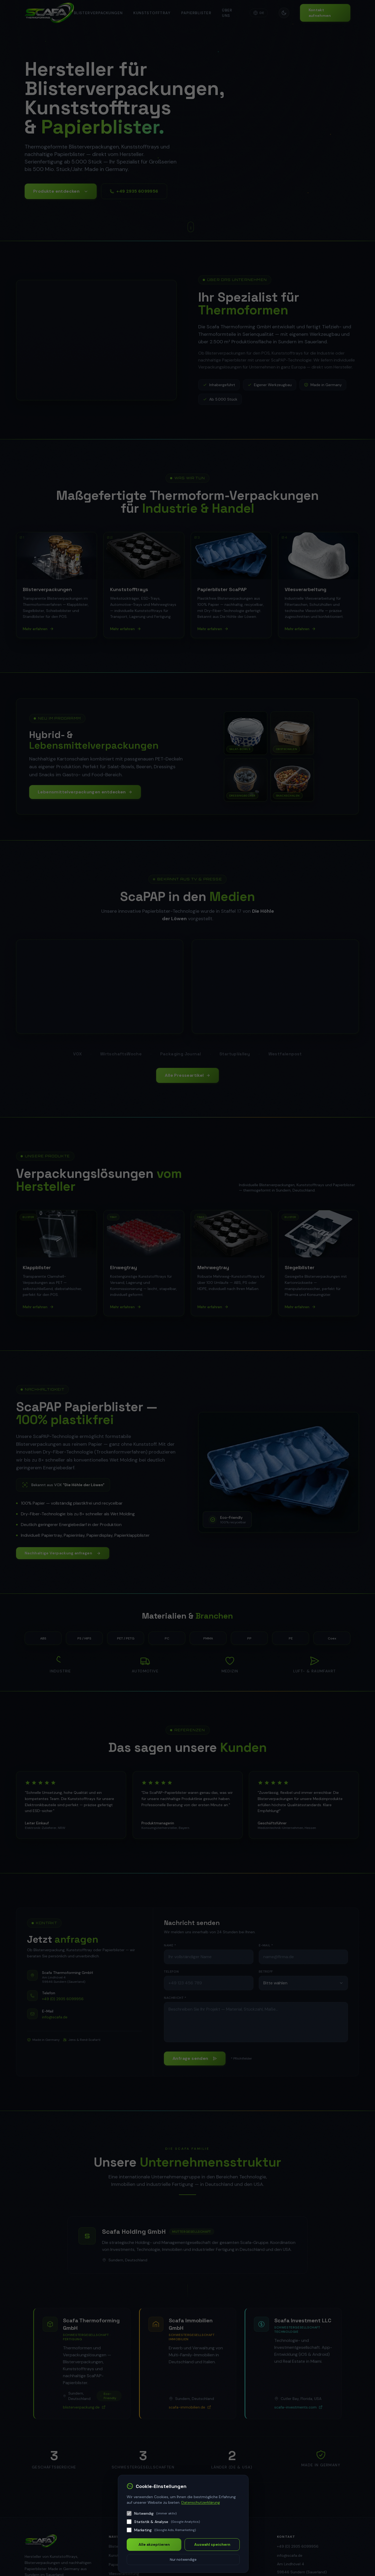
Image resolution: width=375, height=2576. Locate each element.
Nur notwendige (183, 2559)
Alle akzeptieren (154, 2544)
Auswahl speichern (212, 2544)
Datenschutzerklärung (200, 2502)
